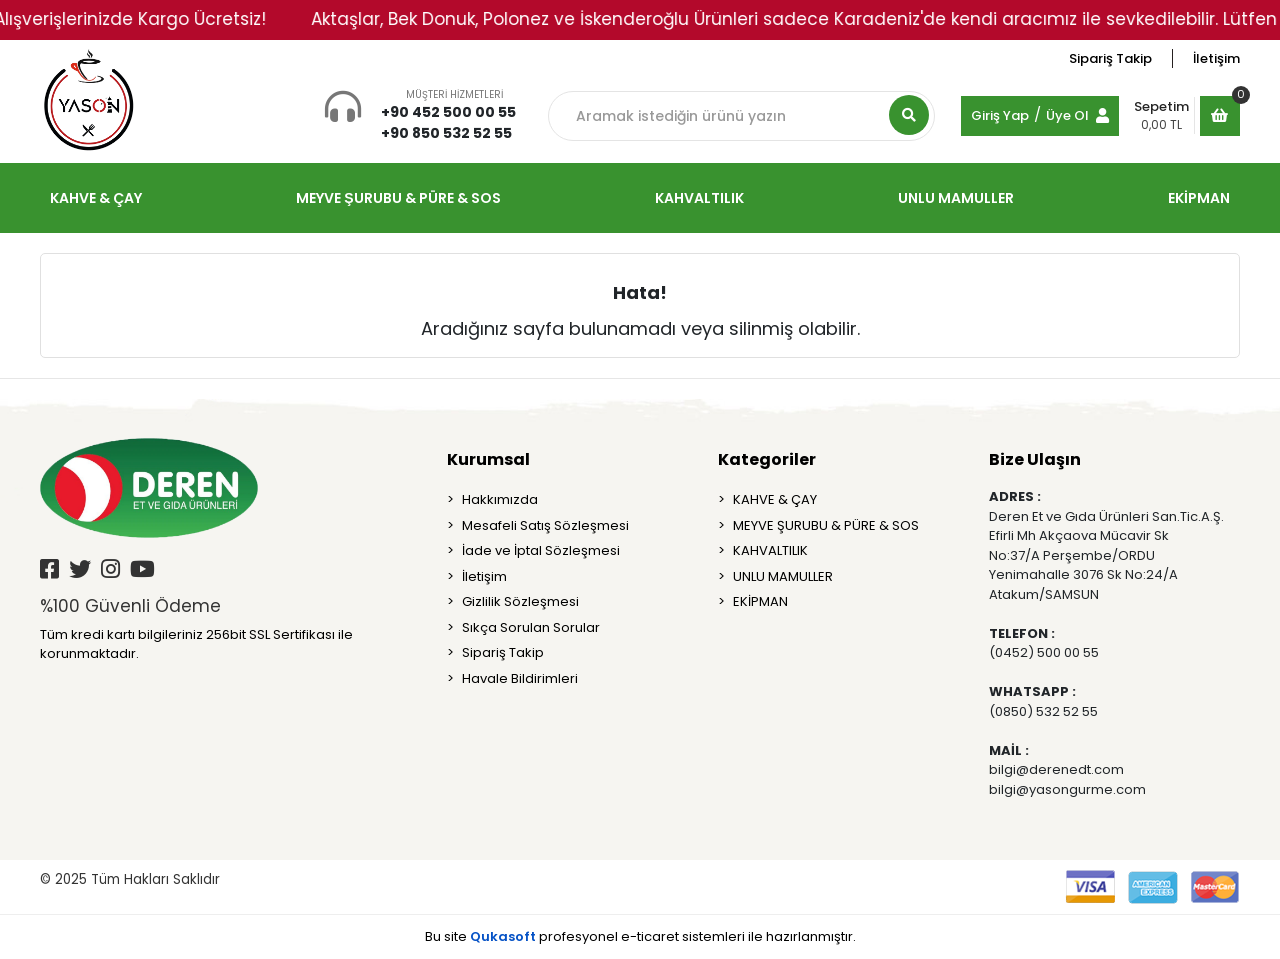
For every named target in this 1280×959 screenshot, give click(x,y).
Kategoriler (767, 459)
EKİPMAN (760, 601)
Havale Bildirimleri (520, 678)
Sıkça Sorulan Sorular (531, 627)
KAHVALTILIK (770, 550)
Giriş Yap (1000, 115)
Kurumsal (488, 459)
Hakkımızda (500, 499)
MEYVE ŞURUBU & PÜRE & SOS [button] (398, 198)
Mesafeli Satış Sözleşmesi (545, 525)
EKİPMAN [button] (1199, 198)
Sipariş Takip (1110, 58)
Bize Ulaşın (1035, 459)
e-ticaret (650, 936)
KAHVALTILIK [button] (699, 198)
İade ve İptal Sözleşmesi (541, 550)
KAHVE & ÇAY (775, 499)
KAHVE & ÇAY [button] (96, 198)
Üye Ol (1067, 115)
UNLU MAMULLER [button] (956, 198)
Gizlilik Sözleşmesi (520, 601)
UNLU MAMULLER (783, 576)
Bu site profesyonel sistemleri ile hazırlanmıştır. (640, 936)
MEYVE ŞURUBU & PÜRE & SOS (826, 525)
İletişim (1216, 58)
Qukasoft (503, 936)
